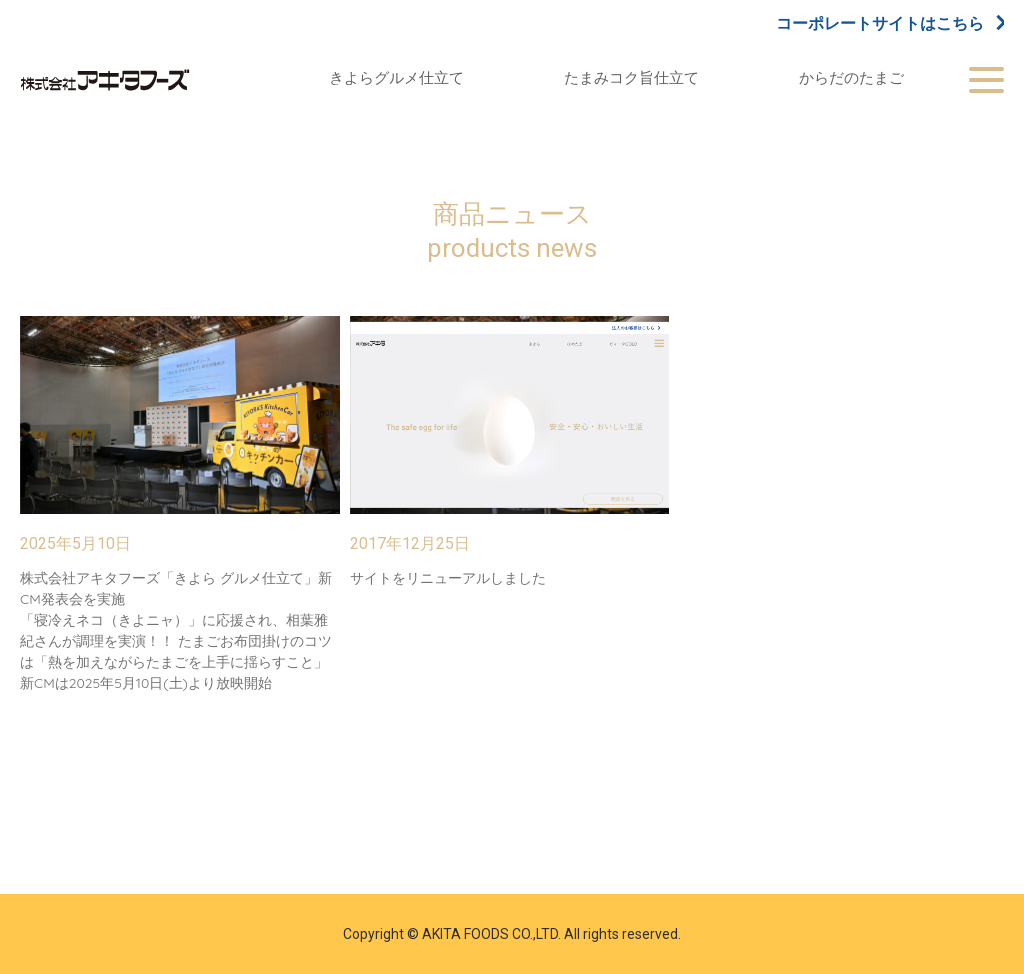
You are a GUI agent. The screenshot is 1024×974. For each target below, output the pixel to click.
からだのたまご (851, 77)
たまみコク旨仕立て (631, 77)
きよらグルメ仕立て (396, 77)
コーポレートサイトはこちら (890, 23)
